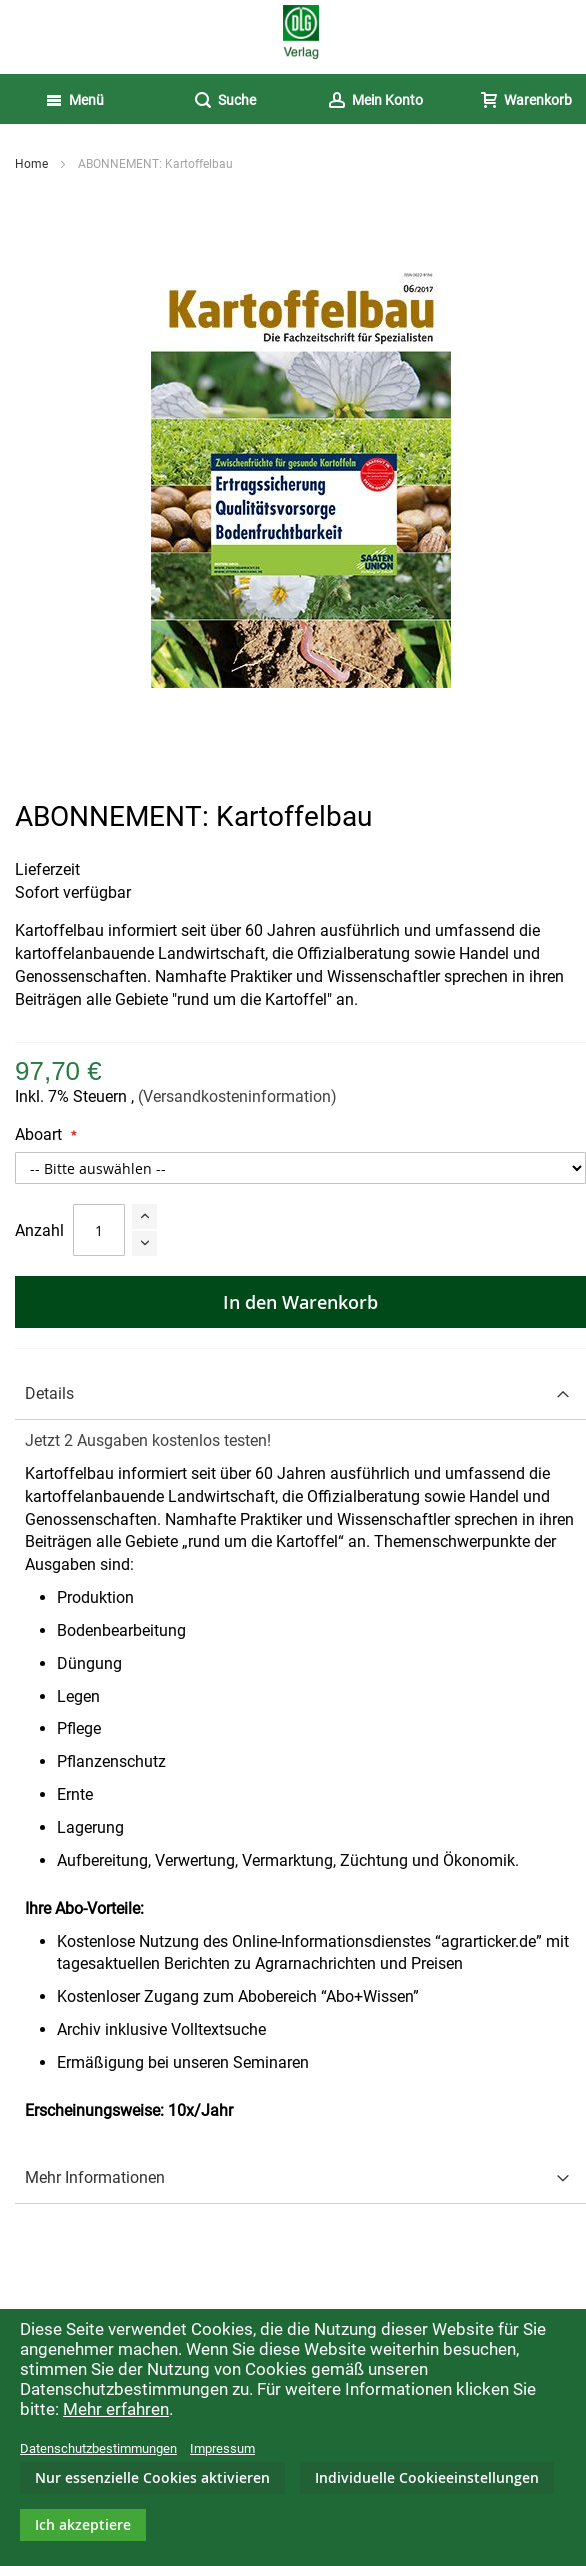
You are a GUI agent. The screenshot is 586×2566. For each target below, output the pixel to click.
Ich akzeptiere (83, 2524)
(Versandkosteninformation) (237, 1096)
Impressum (222, 2448)
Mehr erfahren (116, 2409)
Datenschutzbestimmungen (98, 2448)
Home (31, 164)
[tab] (300, 1394)
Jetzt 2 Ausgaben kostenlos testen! (148, 1440)
